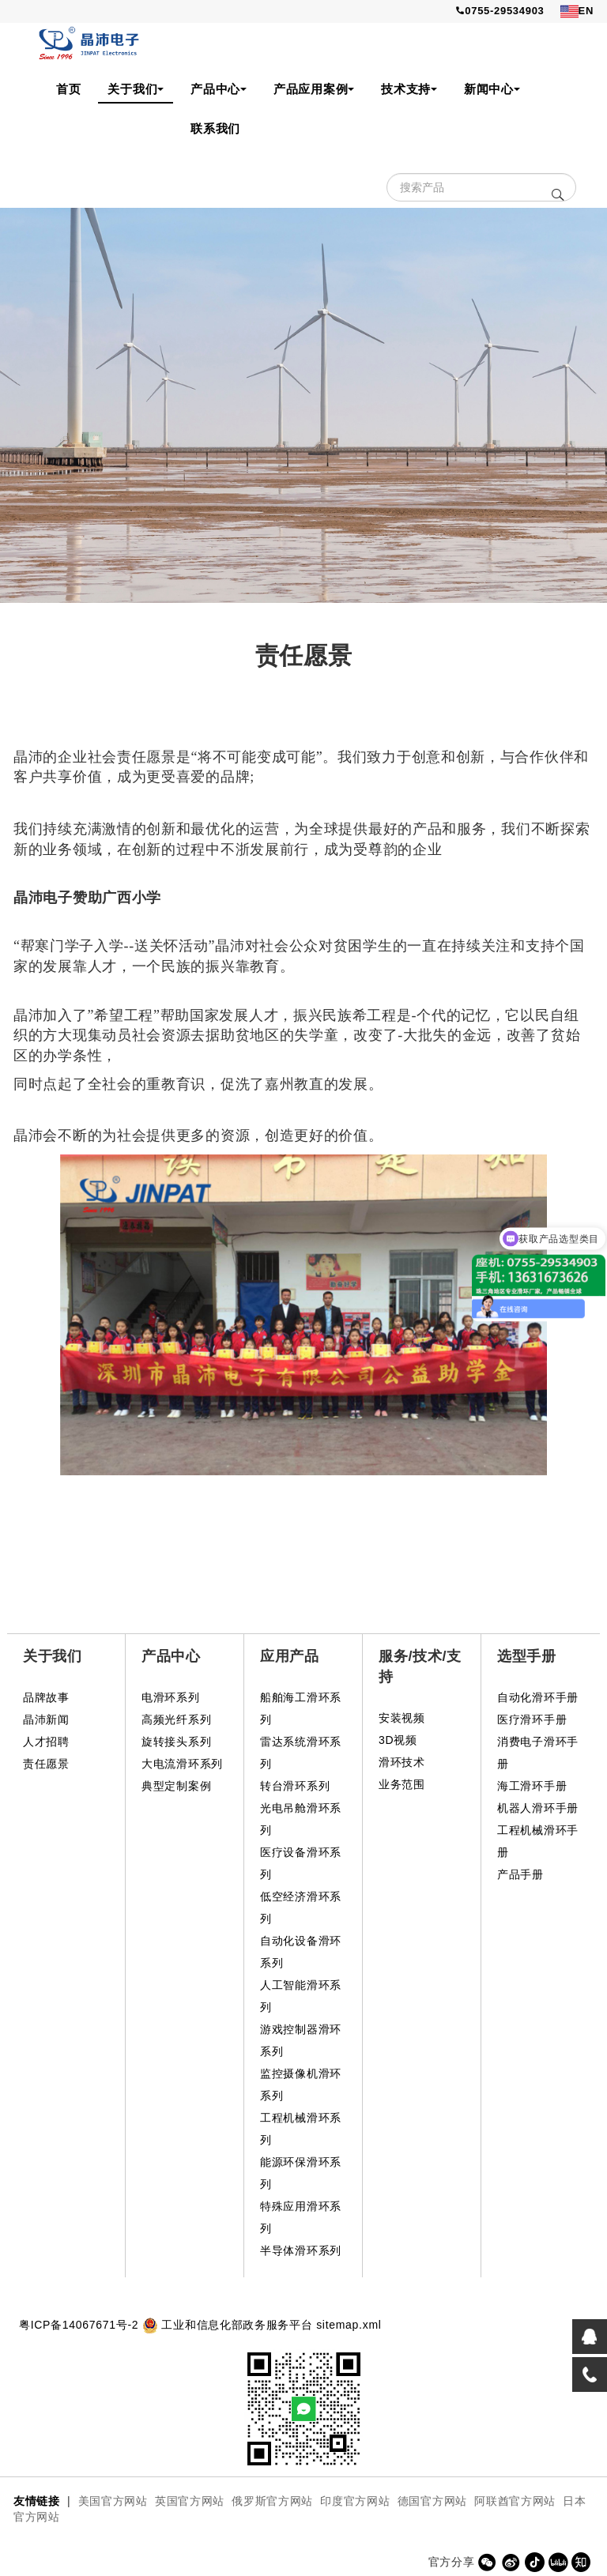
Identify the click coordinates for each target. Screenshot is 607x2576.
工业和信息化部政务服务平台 (236, 2324)
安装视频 (402, 1718)
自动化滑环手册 (538, 1697)
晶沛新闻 (46, 1719)
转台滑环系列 (295, 1785)
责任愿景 (46, 1763)
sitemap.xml (348, 2324)
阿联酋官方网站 (515, 2501)
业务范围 (402, 1784)
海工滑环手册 (532, 1785)
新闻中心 (492, 89)
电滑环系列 (170, 1697)
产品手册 (520, 1874)
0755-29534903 (500, 11)
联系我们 (215, 128)
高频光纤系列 (176, 1719)
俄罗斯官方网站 (272, 2501)
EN (577, 11)
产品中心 (218, 89)
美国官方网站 (113, 2501)
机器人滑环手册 (538, 1808)
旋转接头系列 (176, 1741)
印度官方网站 (355, 2501)
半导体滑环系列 (300, 2250)
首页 (68, 89)
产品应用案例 (313, 89)
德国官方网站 (432, 2501)
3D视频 (398, 1740)
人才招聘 (46, 1741)
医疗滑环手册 (532, 1719)
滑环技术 (402, 1762)
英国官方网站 (189, 2501)
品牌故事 (46, 1697)
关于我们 (135, 89)
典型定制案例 (176, 1785)
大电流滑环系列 (182, 1763)
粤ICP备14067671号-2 (78, 2324)
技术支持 (409, 89)
